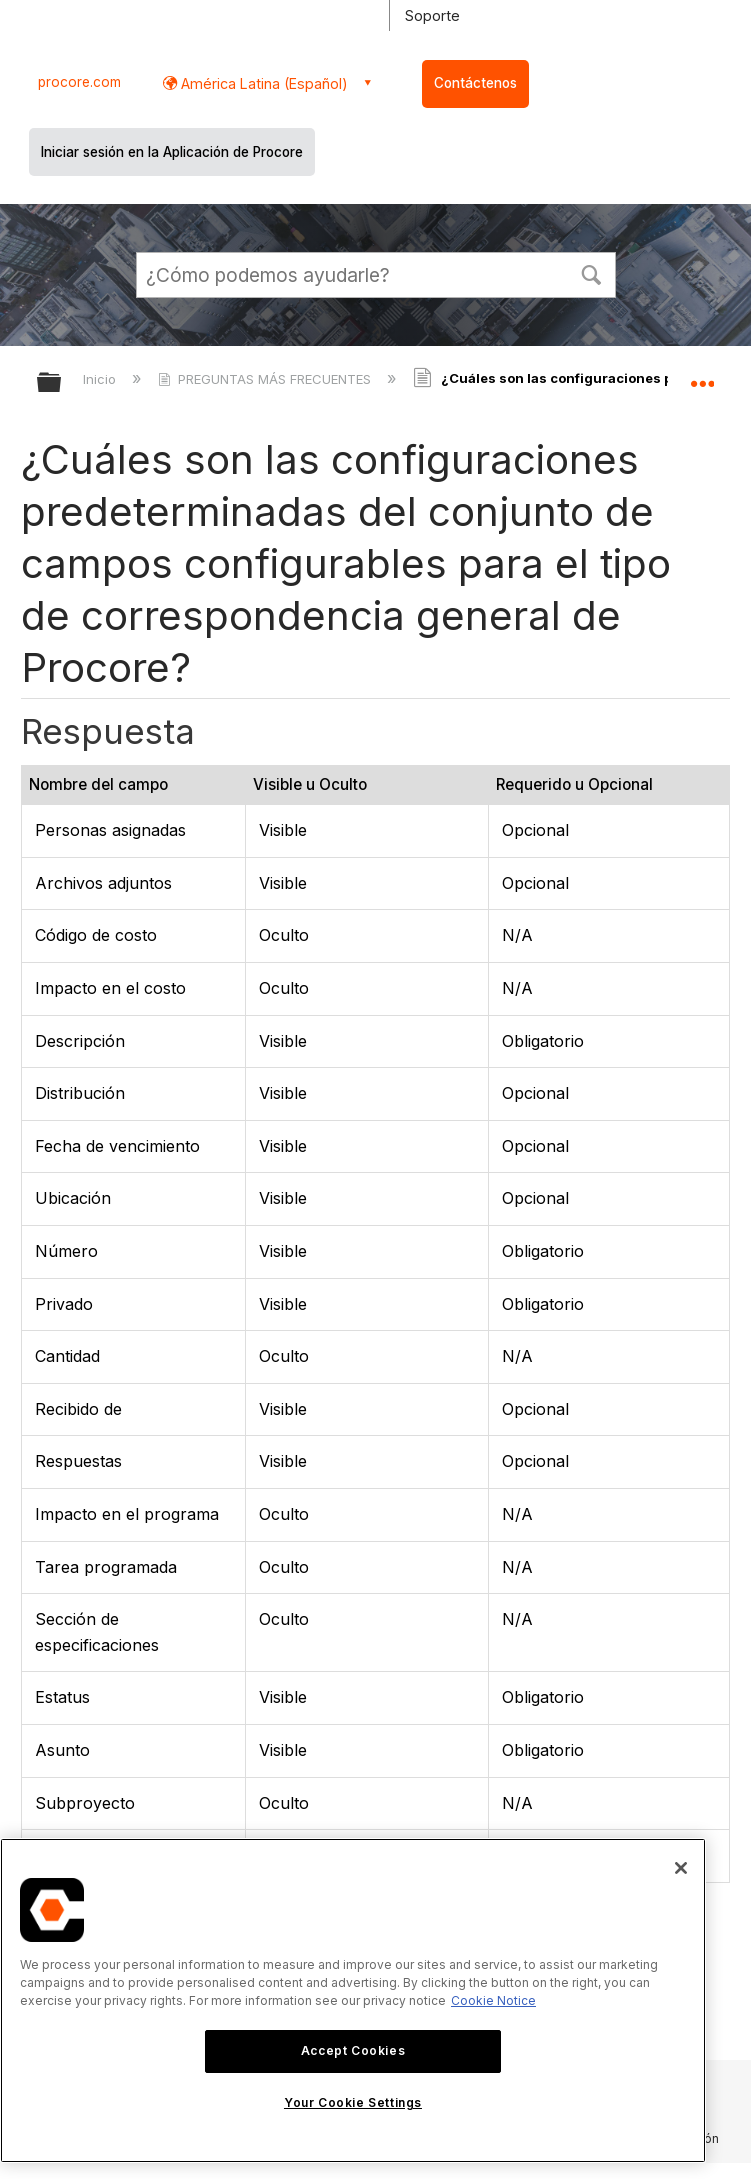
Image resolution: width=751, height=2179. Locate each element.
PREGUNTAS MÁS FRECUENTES (266, 379)
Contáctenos (475, 83)
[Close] (681, 1868)
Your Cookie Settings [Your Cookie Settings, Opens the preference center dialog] (353, 2102)
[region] (353, 2000)
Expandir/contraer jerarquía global (62, 383)
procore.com (79, 82)
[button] (592, 273)
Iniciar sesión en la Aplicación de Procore (172, 152)
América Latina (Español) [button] (262, 83)
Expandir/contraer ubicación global (702, 376)
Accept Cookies (353, 2050)
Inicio (101, 379)
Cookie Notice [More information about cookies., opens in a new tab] (493, 2000)
